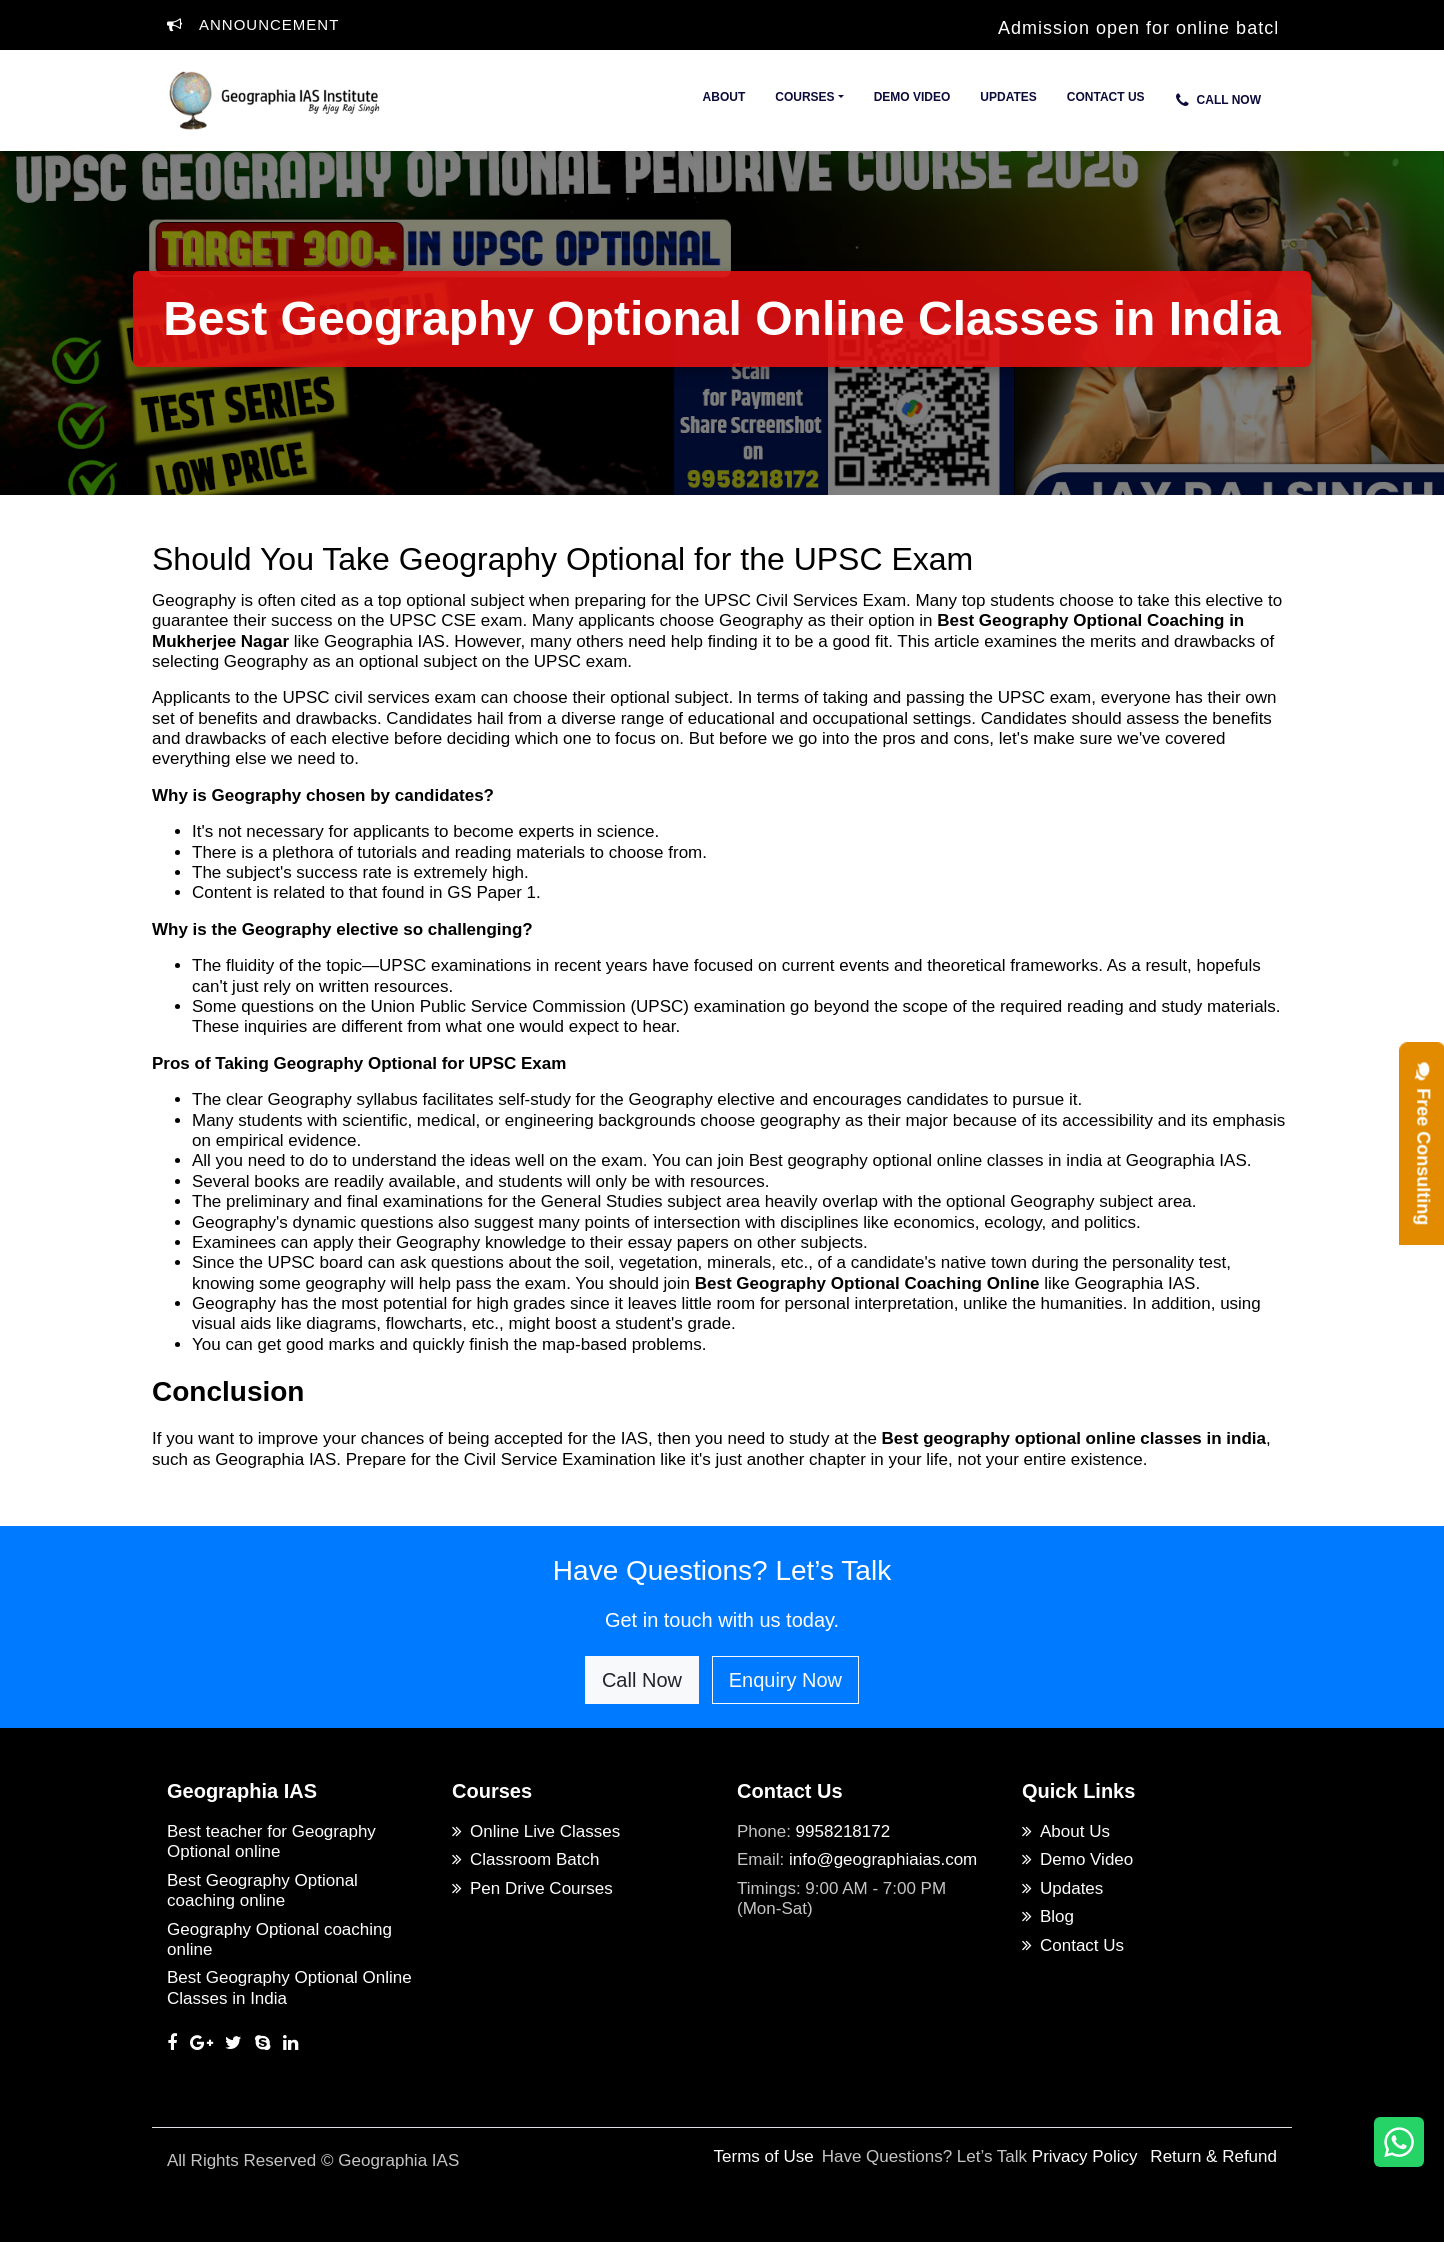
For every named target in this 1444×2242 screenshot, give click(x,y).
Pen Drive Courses (532, 1888)
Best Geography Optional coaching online (262, 1890)
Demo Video (912, 97)
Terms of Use (764, 2156)
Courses (804, 97)
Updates (1008, 97)
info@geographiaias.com (883, 1859)
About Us (1066, 1831)
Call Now (1218, 100)
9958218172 (843, 1831)
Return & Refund (1213, 2156)
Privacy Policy (1085, 2156)
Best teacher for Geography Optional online (271, 1841)
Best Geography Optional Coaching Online (867, 1283)
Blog (1048, 1916)
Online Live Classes (536, 1831)
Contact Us (1106, 97)
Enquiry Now (785, 1680)
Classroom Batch (525, 1859)
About (724, 97)
